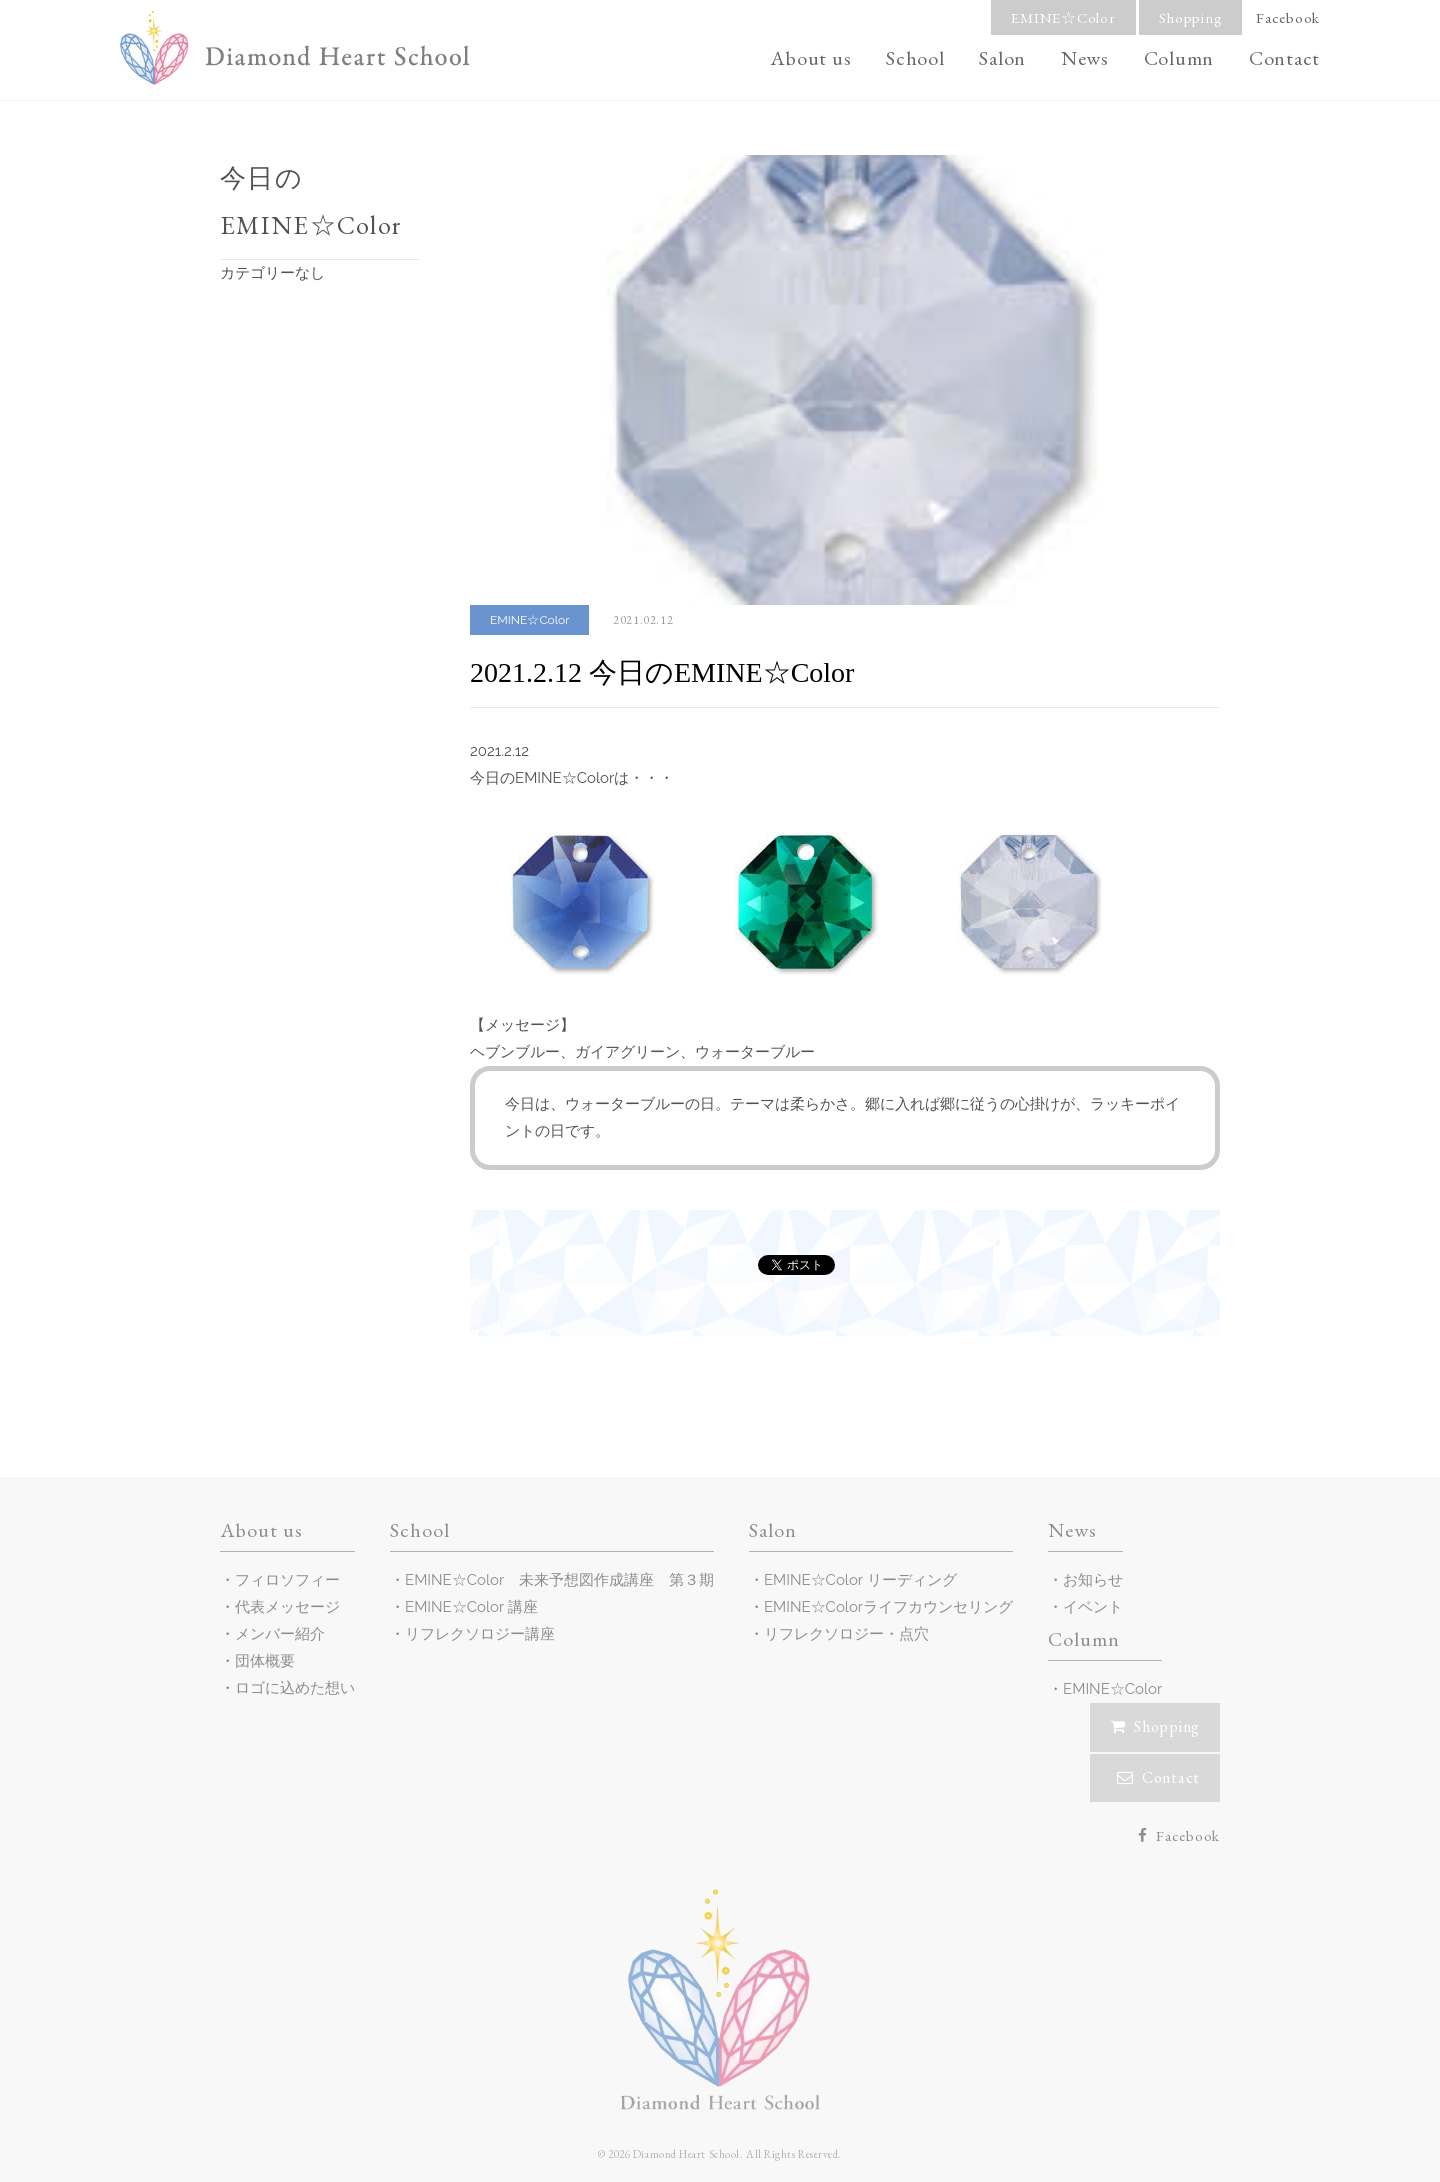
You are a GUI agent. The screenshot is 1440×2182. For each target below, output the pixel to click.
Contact (1284, 58)
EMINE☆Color (1063, 17)
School (915, 58)
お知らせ (1093, 1580)
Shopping (1190, 17)
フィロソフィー (287, 1580)
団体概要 (265, 1661)
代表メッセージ (287, 1607)
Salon (1002, 58)
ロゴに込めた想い (295, 1688)
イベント (1093, 1607)
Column (1179, 58)
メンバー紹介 (280, 1634)
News (1085, 58)
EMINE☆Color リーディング (860, 1580)
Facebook (1288, 17)
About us (810, 58)
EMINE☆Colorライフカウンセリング (888, 1607)
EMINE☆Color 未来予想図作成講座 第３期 (559, 1580)
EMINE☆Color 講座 (471, 1607)
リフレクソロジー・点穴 (846, 1634)
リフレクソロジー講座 (480, 1634)
